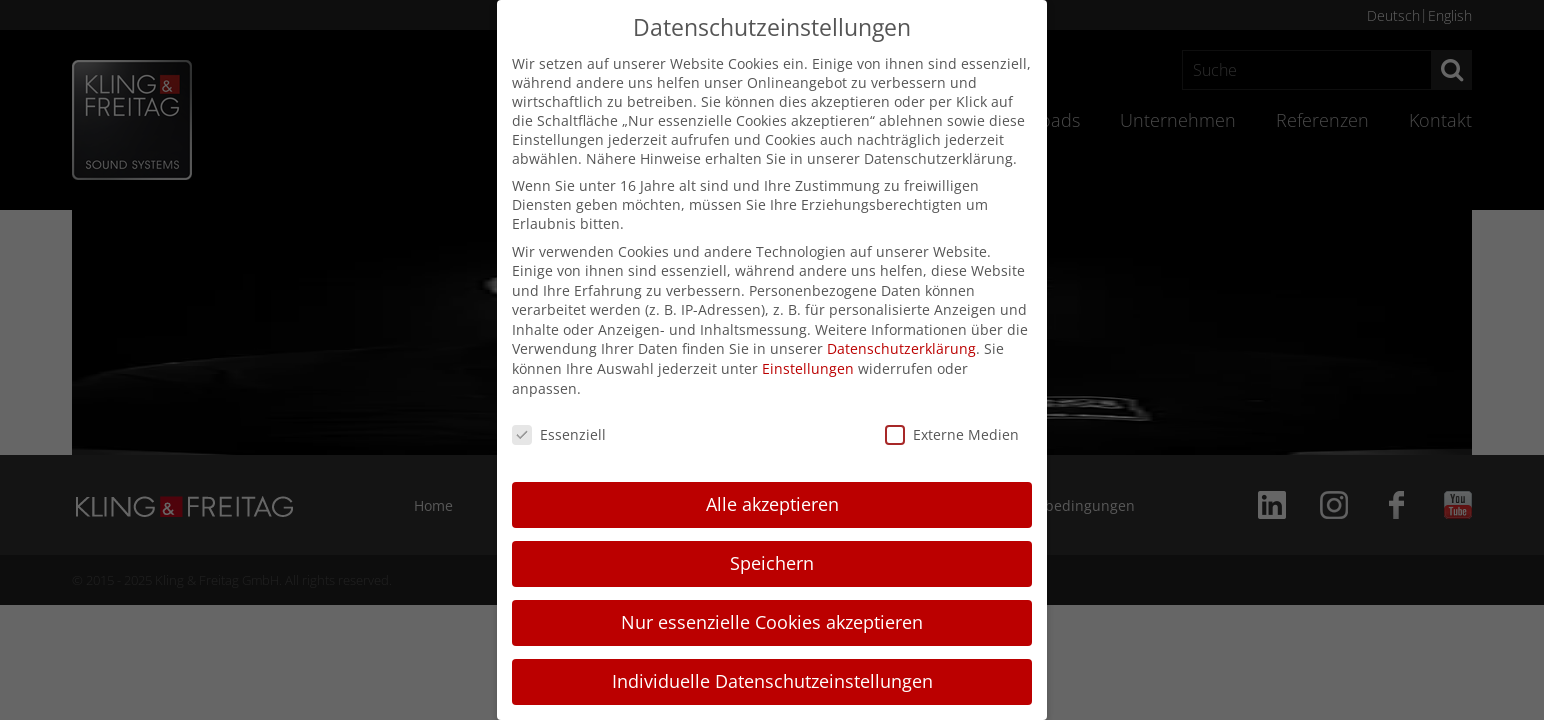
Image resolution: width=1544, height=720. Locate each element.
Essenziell (559, 434)
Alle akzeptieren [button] (772, 504)
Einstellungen (808, 368)
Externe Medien (952, 434)
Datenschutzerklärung (901, 348)
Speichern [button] (772, 563)
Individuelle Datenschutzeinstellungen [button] (772, 681)
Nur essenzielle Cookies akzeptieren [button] (772, 622)
